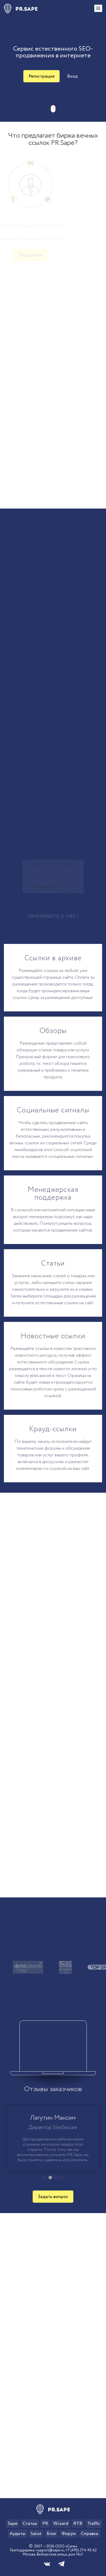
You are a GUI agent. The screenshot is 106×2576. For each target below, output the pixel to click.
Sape (12, 2523)
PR (45, 2523)
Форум (68, 2533)
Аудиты (17, 2533)
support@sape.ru (50, 2550)
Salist (36, 2533)
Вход (72, 76)
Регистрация (41, 76)
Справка (89, 2533)
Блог (51, 2533)
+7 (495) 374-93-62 (81, 2550)
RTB (77, 2523)
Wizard (60, 2523)
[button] (44, 2177)
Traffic (93, 2523)
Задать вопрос (53, 2196)
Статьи (30, 2523)
